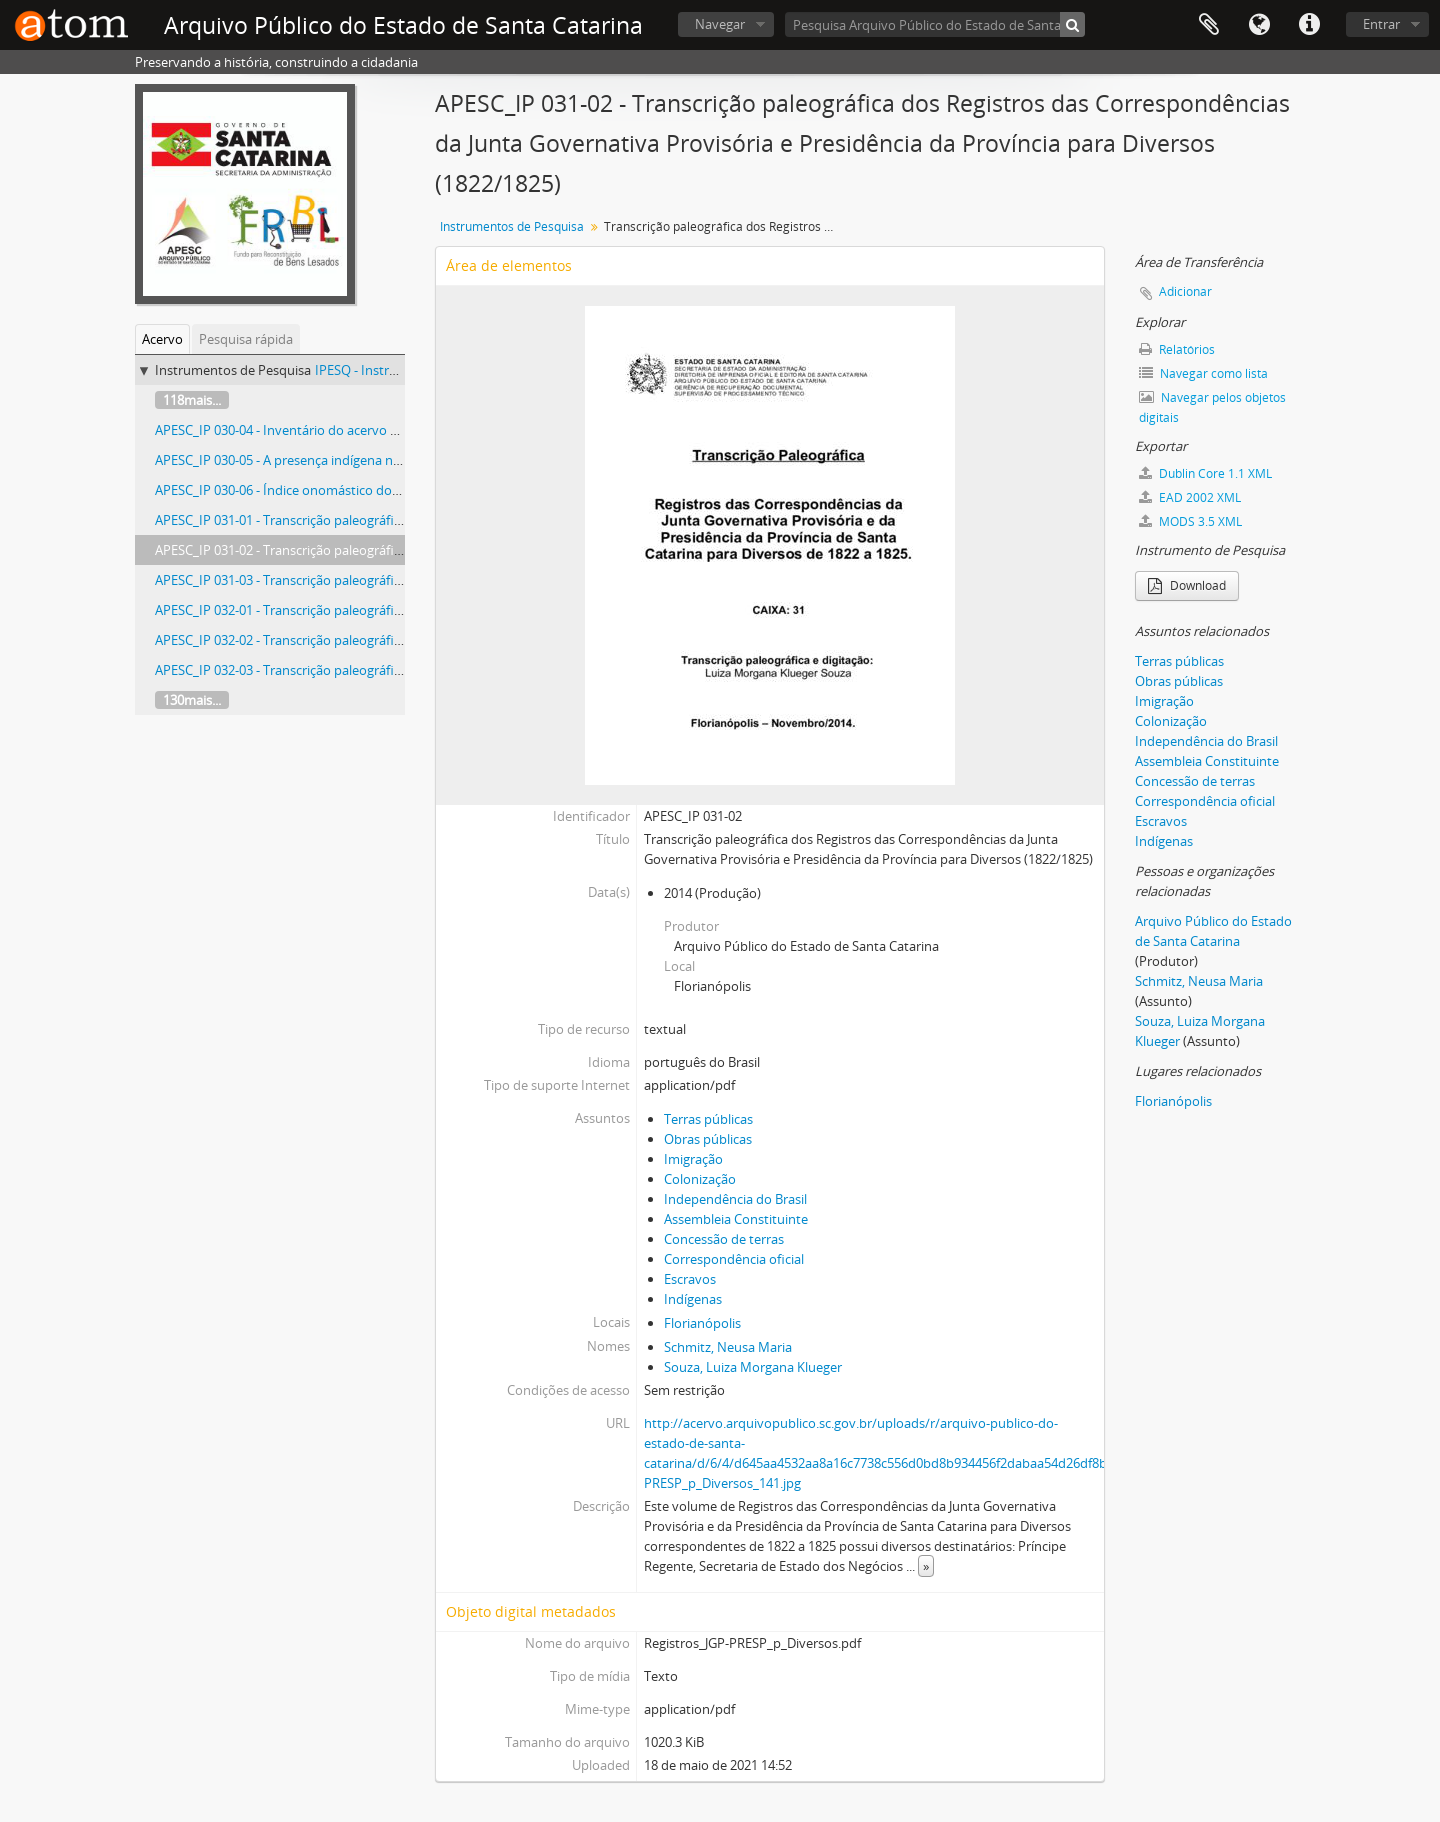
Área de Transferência (1209, 25)
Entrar (1381, 24)
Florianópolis (702, 1323)
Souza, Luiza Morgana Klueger (753, 1367)
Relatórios (1177, 349)
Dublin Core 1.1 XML (1205, 473)
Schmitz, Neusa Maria (728, 1347)
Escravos (690, 1279)
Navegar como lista (1203, 373)
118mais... (192, 400)
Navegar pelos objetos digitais (1212, 407)
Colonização (700, 1179)
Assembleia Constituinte (736, 1219)
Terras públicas (708, 1119)
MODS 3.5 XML (1190, 521)
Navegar (720, 24)
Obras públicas (708, 1139)
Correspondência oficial (734, 1259)
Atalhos (1309, 25)
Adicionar (1185, 291)
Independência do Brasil (735, 1199)
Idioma (1259, 25)
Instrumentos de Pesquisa (512, 226)
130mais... (192, 700)
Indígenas (693, 1299)
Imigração (693, 1159)
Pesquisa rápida (246, 339)
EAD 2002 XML (1190, 497)
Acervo (162, 339)
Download (1187, 585)
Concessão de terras (724, 1239)
